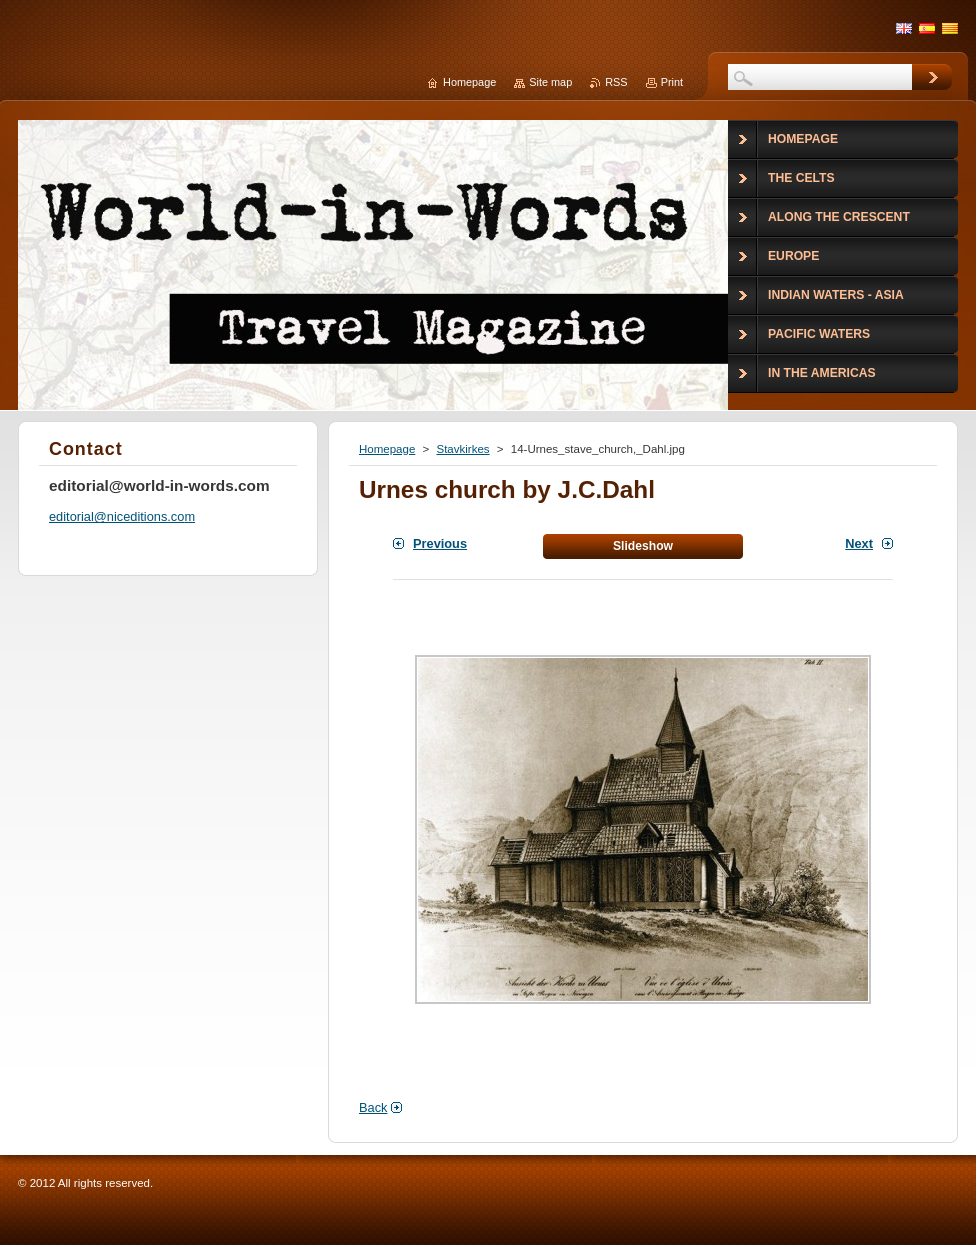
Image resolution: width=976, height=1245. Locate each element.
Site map (550, 82)
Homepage (387, 449)
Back (373, 1107)
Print (672, 82)
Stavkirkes (462, 449)
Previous (440, 543)
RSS (616, 82)
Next (859, 543)
